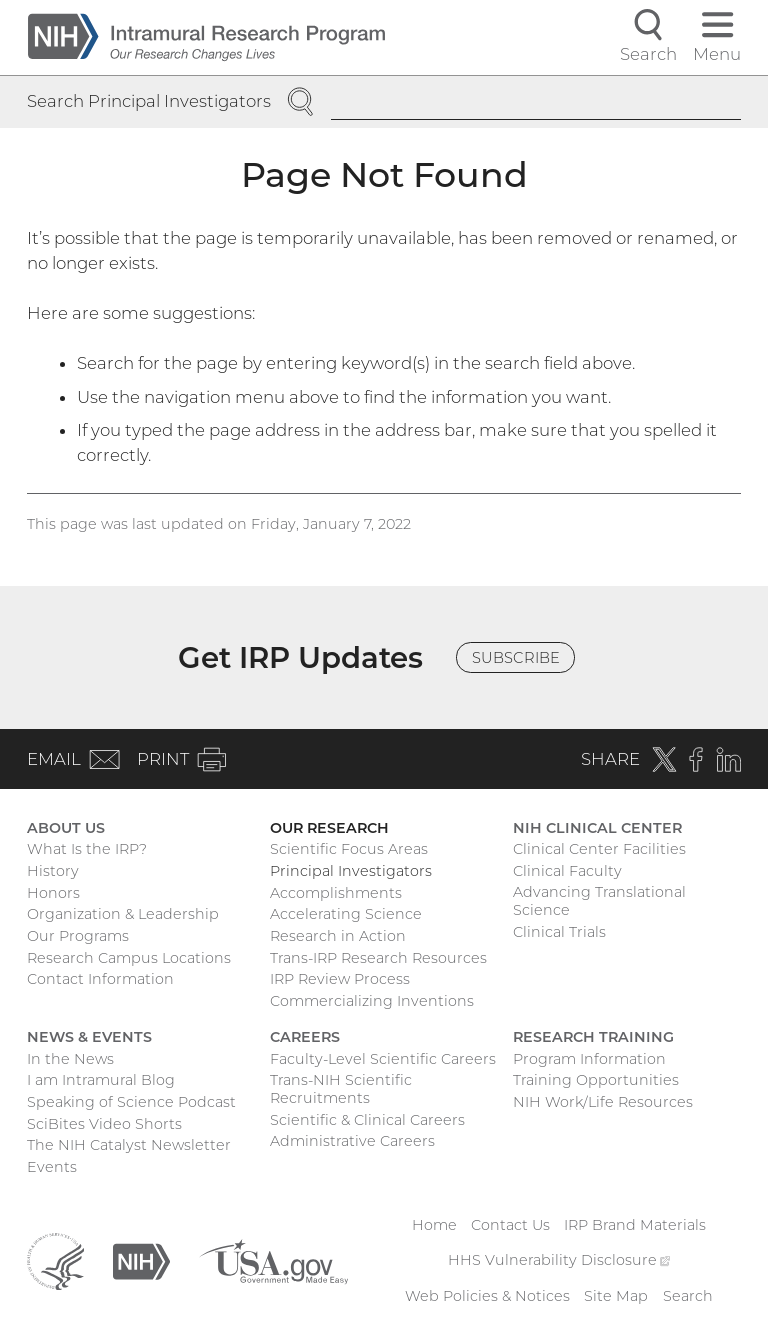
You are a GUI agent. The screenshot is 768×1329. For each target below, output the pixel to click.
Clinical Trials (559, 932)
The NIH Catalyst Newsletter (129, 1145)
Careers (305, 1037)
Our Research (329, 828)
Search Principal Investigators (149, 101)
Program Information (589, 1059)
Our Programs (78, 936)
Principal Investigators (351, 871)
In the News (70, 1059)
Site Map (616, 1296)
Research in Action (338, 936)
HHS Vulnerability (559, 1260)
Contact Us (510, 1225)
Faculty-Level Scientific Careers (383, 1059)
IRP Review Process (340, 979)
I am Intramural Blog (101, 1080)
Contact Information (100, 979)
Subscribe (516, 658)
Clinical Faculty (567, 871)
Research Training (593, 1037)
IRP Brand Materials (635, 1225)
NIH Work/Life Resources (603, 1102)
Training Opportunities (596, 1080)
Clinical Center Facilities (599, 849)
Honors (53, 893)
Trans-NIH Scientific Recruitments (341, 1089)
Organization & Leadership (123, 914)
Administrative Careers (352, 1141)
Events (52, 1167)
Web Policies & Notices (487, 1296)
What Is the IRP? (87, 849)
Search (688, 1296)
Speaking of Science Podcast (131, 1102)
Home (434, 1225)
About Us (66, 828)
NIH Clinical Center (597, 828)
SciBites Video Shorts (104, 1124)
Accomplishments (336, 893)
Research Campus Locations (129, 958)
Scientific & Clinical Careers (367, 1120)
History (53, 871)
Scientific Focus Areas (349, 849)
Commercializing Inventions (372, 1001)
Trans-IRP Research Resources (378, 958)
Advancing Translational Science (599, 901)
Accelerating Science (346, 914)
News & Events (89, 1037)
